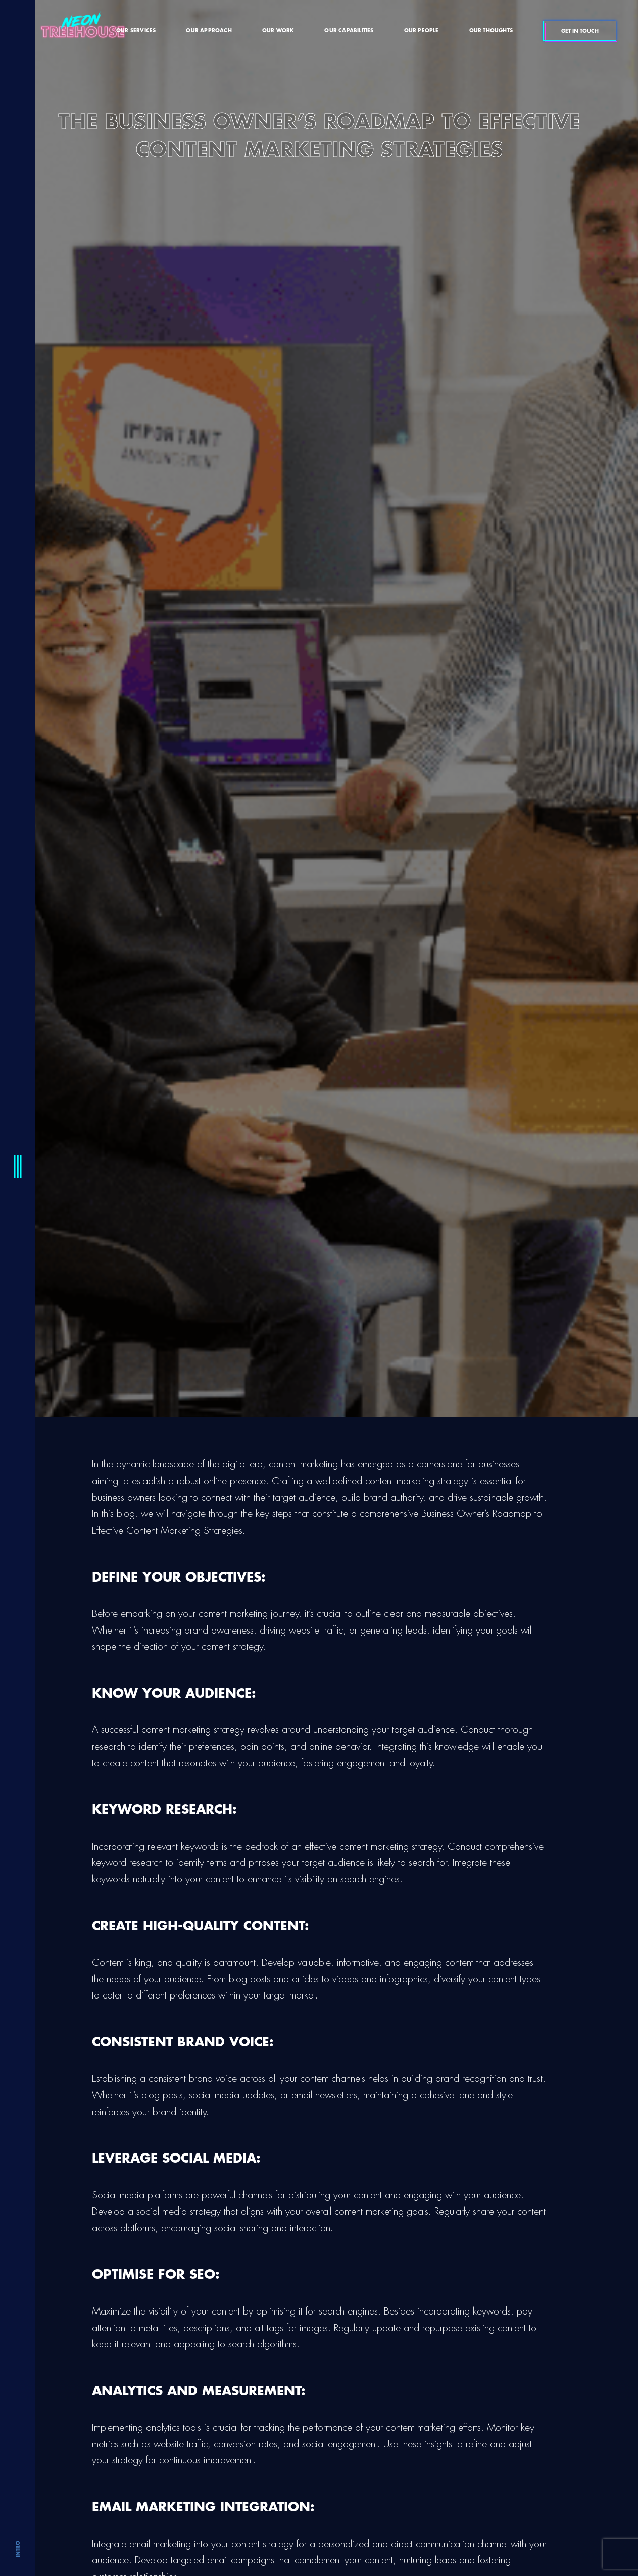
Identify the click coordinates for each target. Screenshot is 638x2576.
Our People (421, 30)
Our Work (278, 30)
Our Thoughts (491, 30)
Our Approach (208, 30)
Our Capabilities (348, 30)
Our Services (136, 30)
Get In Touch (579, 31)
